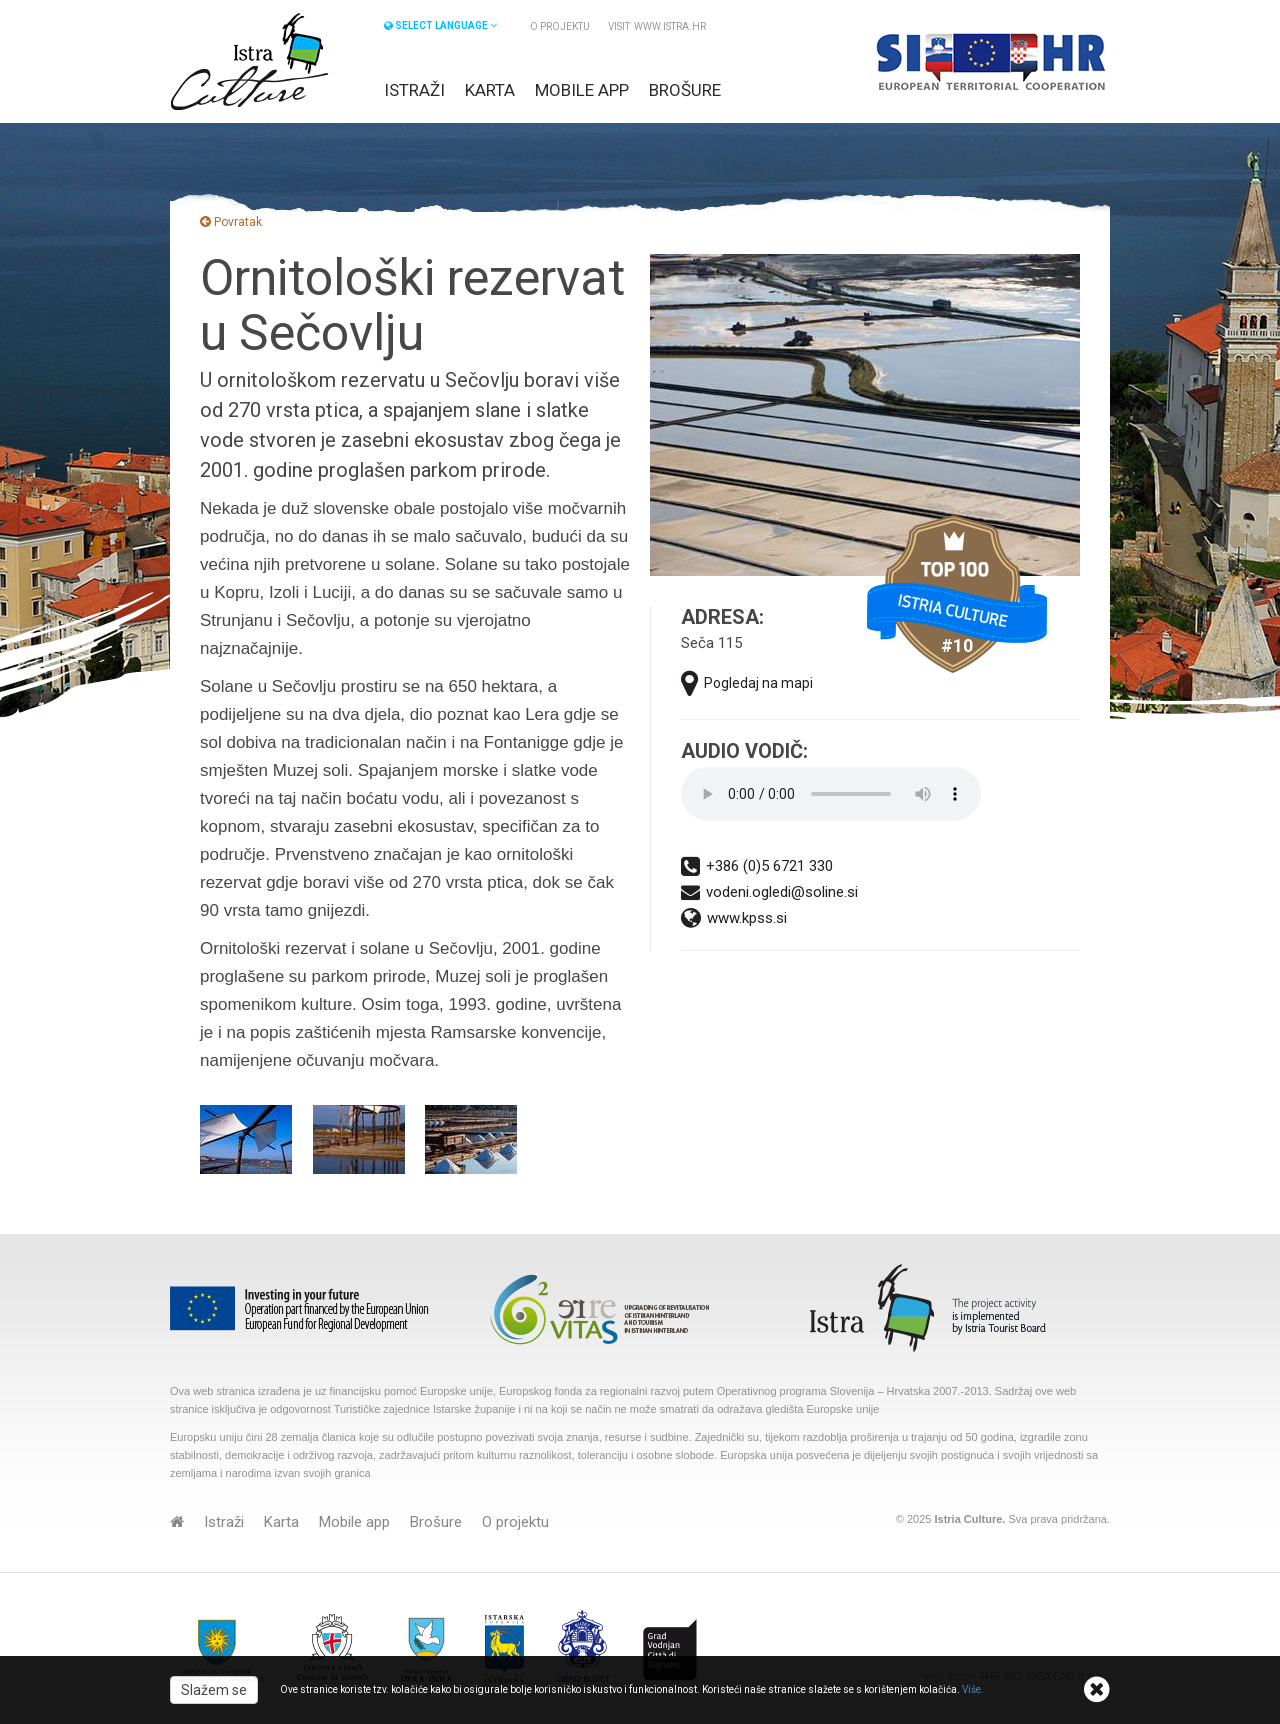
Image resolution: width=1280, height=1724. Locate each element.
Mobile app (582, 90)
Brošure (685, 90)
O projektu (560, 26)
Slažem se (214, 1690)
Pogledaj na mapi (747, 684)
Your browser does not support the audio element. (831, 794)
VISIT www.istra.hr (657, 26)
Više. (973, 1689)
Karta (490, 90)
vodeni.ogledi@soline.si (769, 892)
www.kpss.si (734, 918)
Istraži (414, 90)
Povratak (231, 222)
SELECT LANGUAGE (440, 25)
